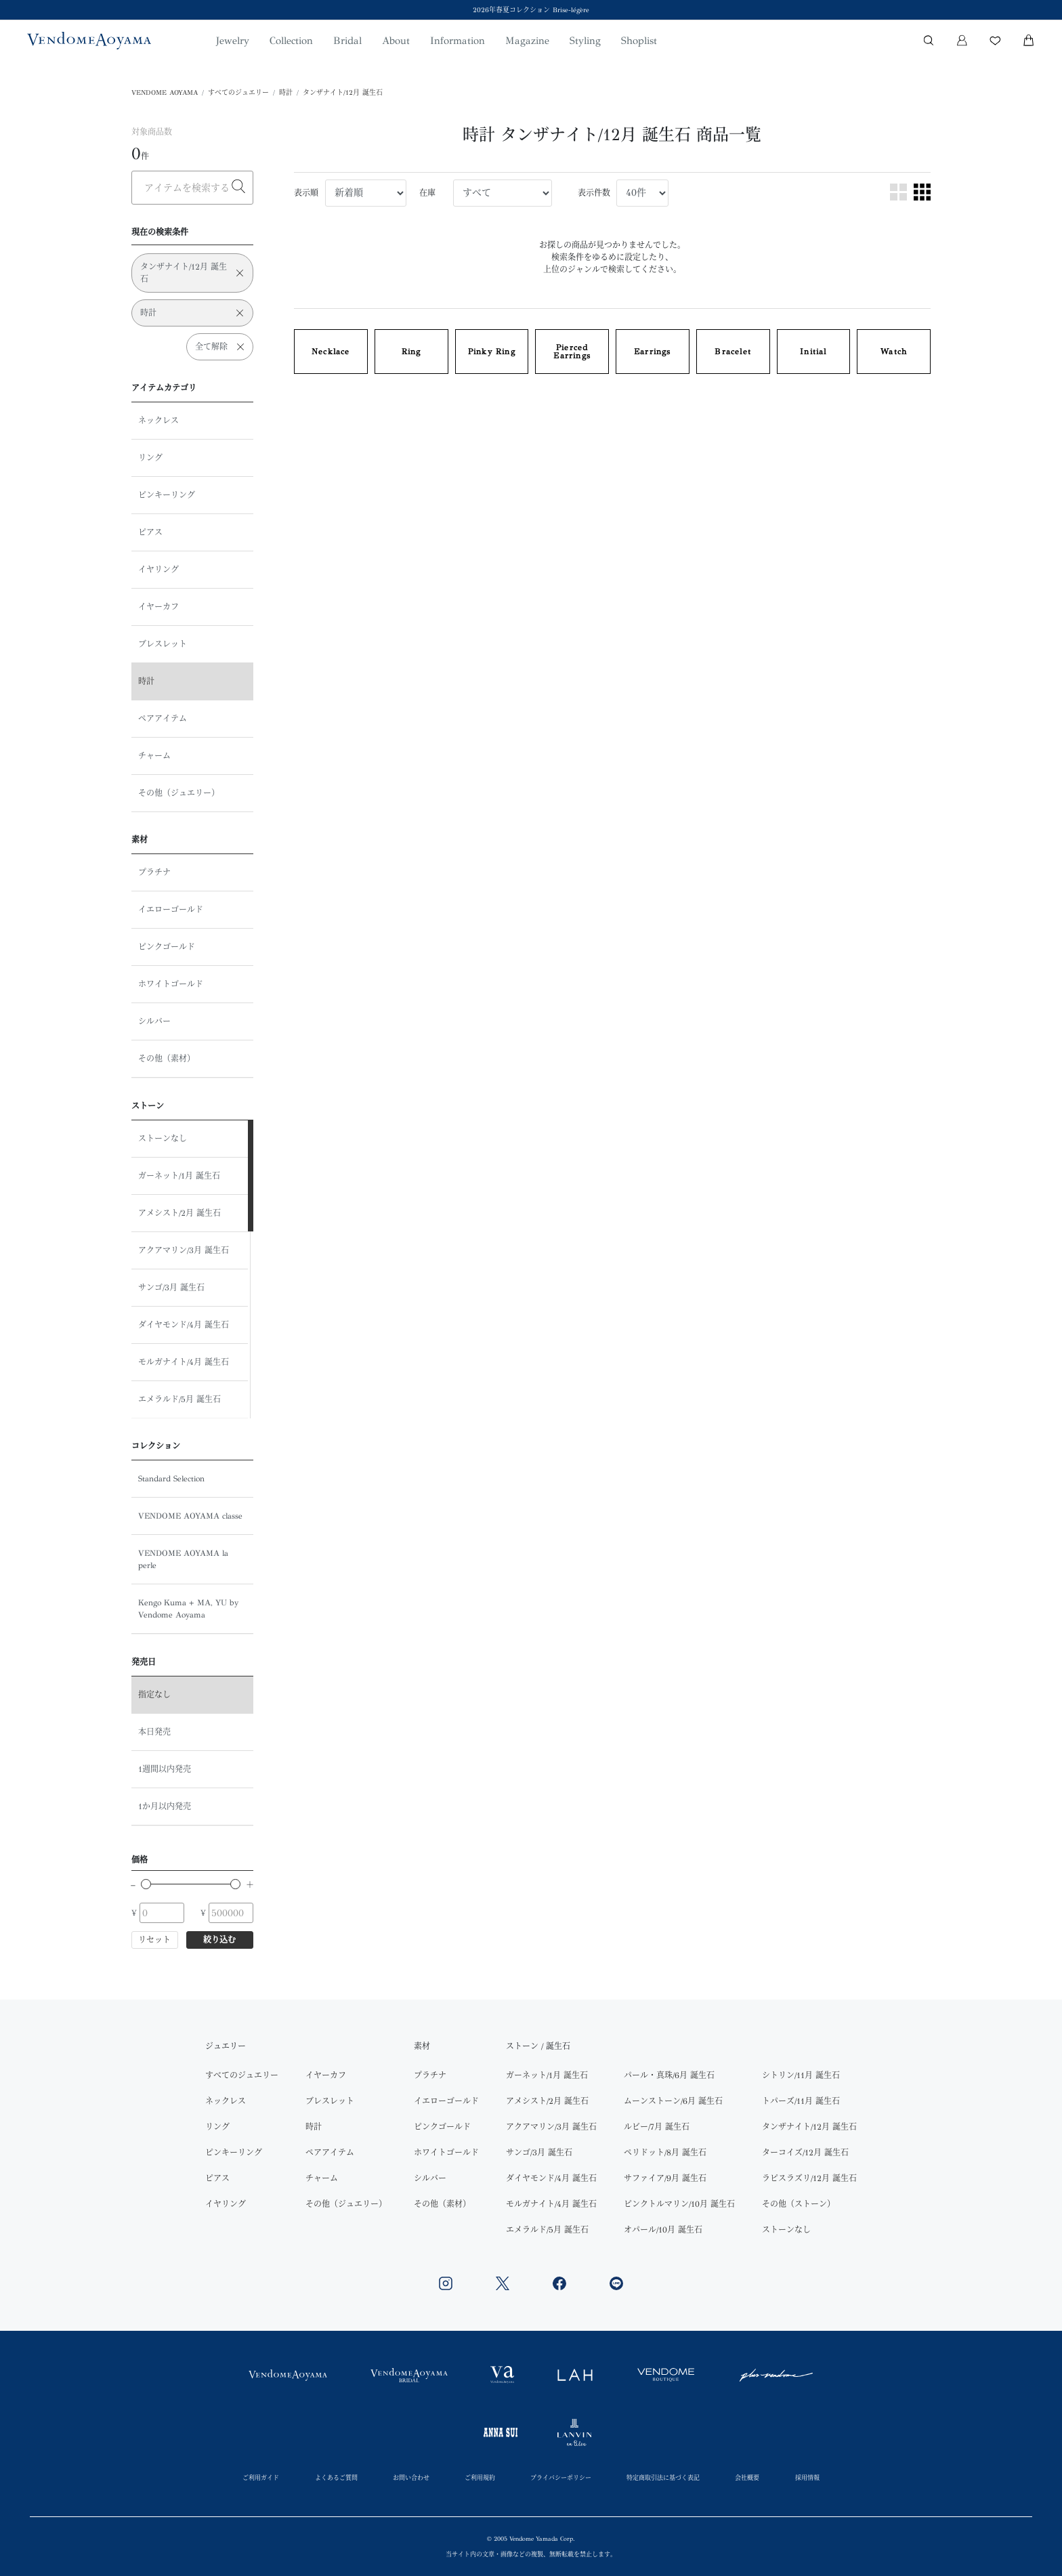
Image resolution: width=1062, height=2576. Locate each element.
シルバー (154, 1021)
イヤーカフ (158, 607)
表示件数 (594, 193)
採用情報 (807, 2477)
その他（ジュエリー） (178, 793)
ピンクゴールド (166, 947)
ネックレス (158, 420)
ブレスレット (162, 644)
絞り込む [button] (219, 1940)
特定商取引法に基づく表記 (663, 2477)
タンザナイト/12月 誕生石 (343, 93)
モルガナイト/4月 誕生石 (183, 1362)
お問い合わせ (411, 2477)
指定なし (154, 1694)
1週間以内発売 (164, 1769)
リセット (154, 1940)
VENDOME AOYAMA (164, 93)
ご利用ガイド (260, 2477)
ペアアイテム (162, 718)
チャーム (154, 756)
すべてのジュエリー (238, 93)
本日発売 (154, 1732)
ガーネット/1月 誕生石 (179, 1176)
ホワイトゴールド (170, 984)
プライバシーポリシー (560, 2477)
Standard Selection (171, 1478)
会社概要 (747, 2477)
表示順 (306, 193)
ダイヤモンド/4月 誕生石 (183, 1325)
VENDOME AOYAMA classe (190, 1516)
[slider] (146, 1884)
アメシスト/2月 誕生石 (179, 1213)
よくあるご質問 (336, 2477)
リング (150, 458)
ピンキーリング (166, 495)
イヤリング (158, 569)
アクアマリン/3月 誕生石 (183, 1250)
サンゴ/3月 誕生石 (171, 1287)
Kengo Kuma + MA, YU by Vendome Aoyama (188, 1609)
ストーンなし (162, 1138)
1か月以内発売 (164, 1806)
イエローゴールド (170, 909)
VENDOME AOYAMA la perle (183, 1559)
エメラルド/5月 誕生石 (179, 1399)
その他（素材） (166, 1058)
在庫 (427, 193)
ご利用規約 (480, 2477)
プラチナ (154, 872)
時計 (286, 93)
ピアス (150, 532)
